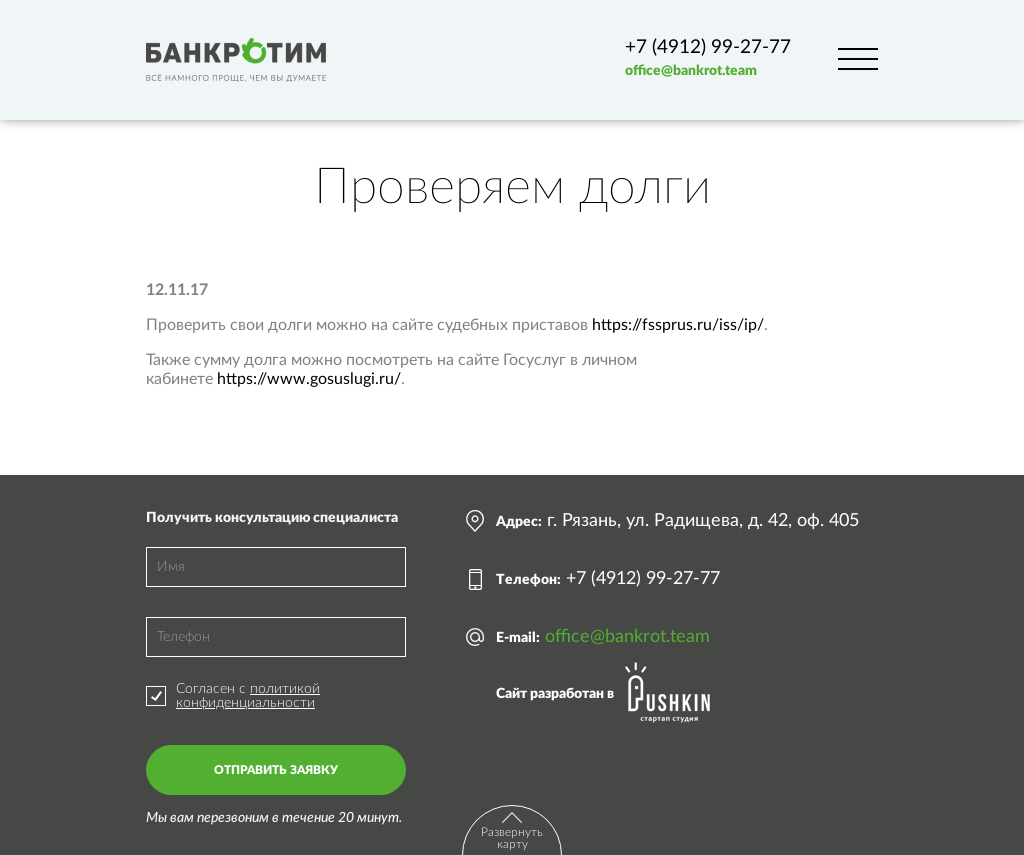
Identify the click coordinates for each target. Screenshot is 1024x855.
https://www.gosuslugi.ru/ (309, 379)
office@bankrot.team (691, 71)
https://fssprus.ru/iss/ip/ (678, 325)
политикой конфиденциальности (248, 696)
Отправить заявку (276, 770)
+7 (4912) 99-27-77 (708, 47)
